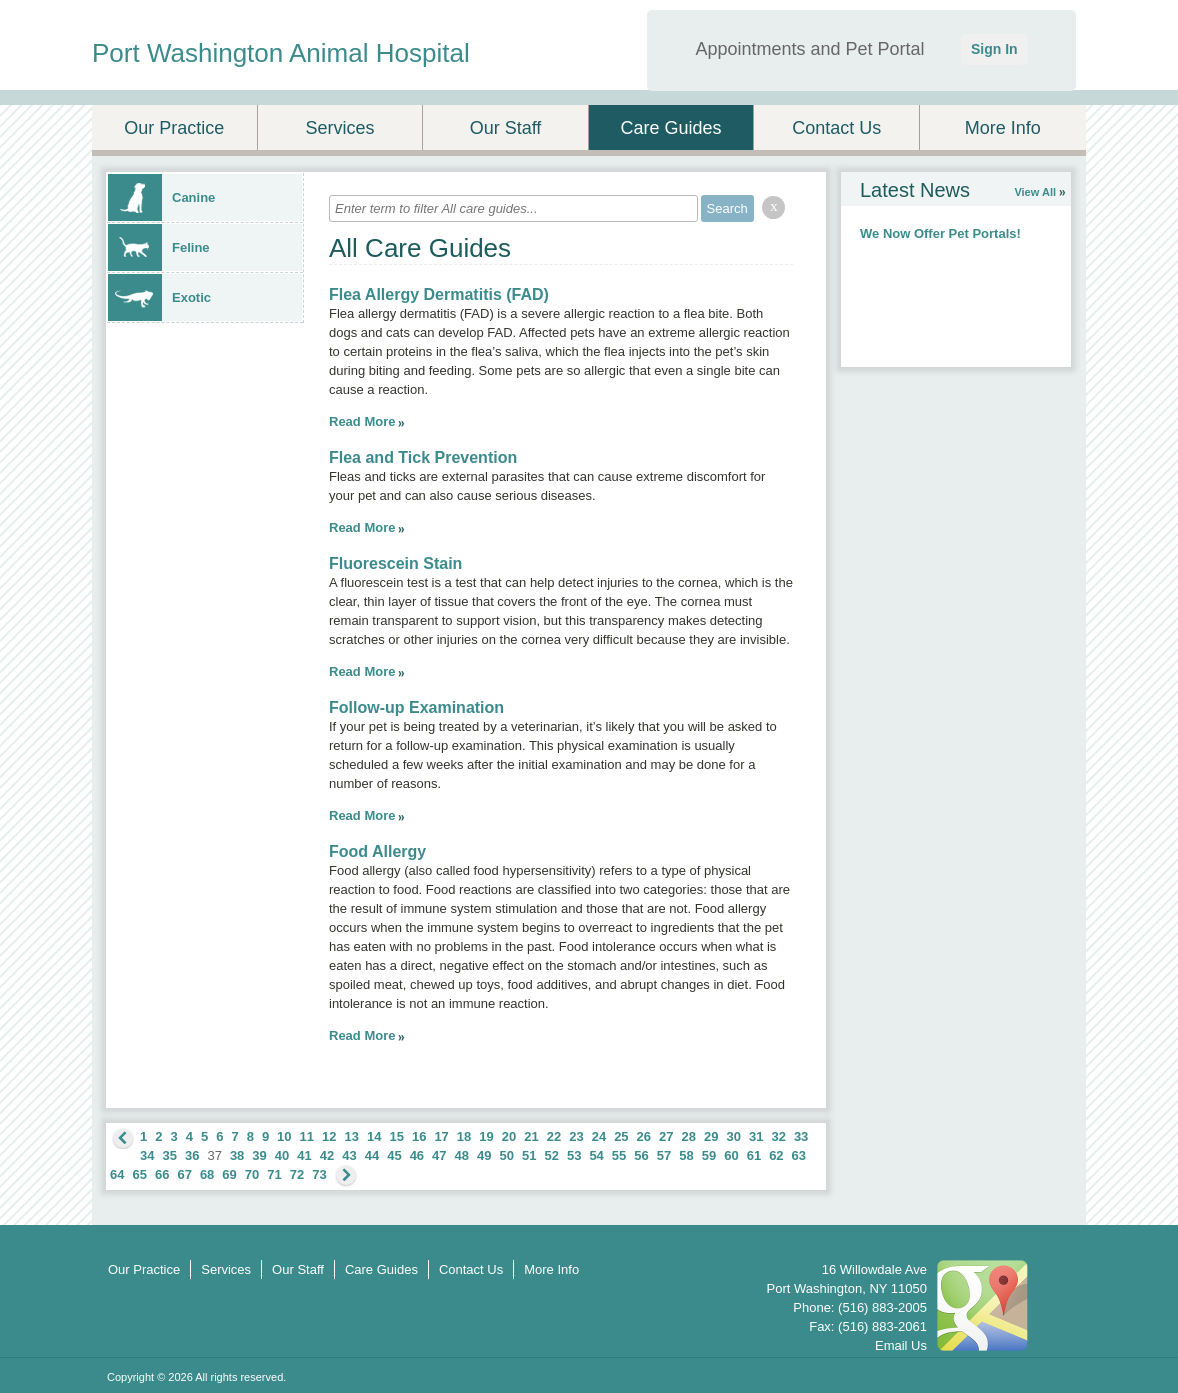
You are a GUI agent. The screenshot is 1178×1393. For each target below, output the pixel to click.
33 (801, 1136)
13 (352, 1136)
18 (464, 1136)
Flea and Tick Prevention (423, 457)
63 (799, 1155)
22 (554, 1136)
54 (596, 1155)
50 (507, 1155)
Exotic (159, 297)
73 (319, 1174)
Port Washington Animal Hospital (281, 53)
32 (778, 1136)
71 (274, 1174)
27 (666, 1136)
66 (162, 1174)
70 (252, 1174)
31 (756, 1136)
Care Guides (671, 128)
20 (509, 1136)
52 (551, 1155)
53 (574, 1155)
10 (284, 1136)
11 (307, 1136)
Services (339, 128)
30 (733, 1136)
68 (207, 1174)
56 (641, 1155)
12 (329, 1136)
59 (709, 1155)
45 (394, 1155)
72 (297, 1174)
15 (396, 1136)
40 (282, 1155)
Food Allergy (377, 851)
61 (754, 1155)
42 (327, 1155)
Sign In (994, 49)
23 (576, 1136)
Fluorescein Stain (395, 563)
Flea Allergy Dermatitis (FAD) (439, 294)
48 (462, 1155)
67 (184, 1174)
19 (486, 1136)
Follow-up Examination (416, 707)
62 (776, 1155)
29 (711, 1136)
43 (349, 1155)
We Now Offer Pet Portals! (940, 233)
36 (192, 1155)
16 (419, 1136)
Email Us (901, 1345)
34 (147, 1155)
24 (599, 1136)
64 (117, 1174)
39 (259, 1155)
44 (372, 1155)
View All (1035, 192)
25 (621, 1136)
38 (237, 1155)
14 (374, 1136)
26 (644, 1136)
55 (619, 1155)
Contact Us (836, 128)
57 (664, 1155)
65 (139, 1174)
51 (529, 1155)
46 (417, 1155)
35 (169, 1155)
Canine (161, 197)
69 (229, 1174)
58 (686, 1155)
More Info (1003, 128)
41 (304, 1155)
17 (441, 1136)
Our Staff (506, 128)
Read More (362, 421)
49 (484, 1155)
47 (439, 1155)
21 (531, 1136)
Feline (159, 247)
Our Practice (174, 128)
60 (731, 1155)
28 (689, 1136)
